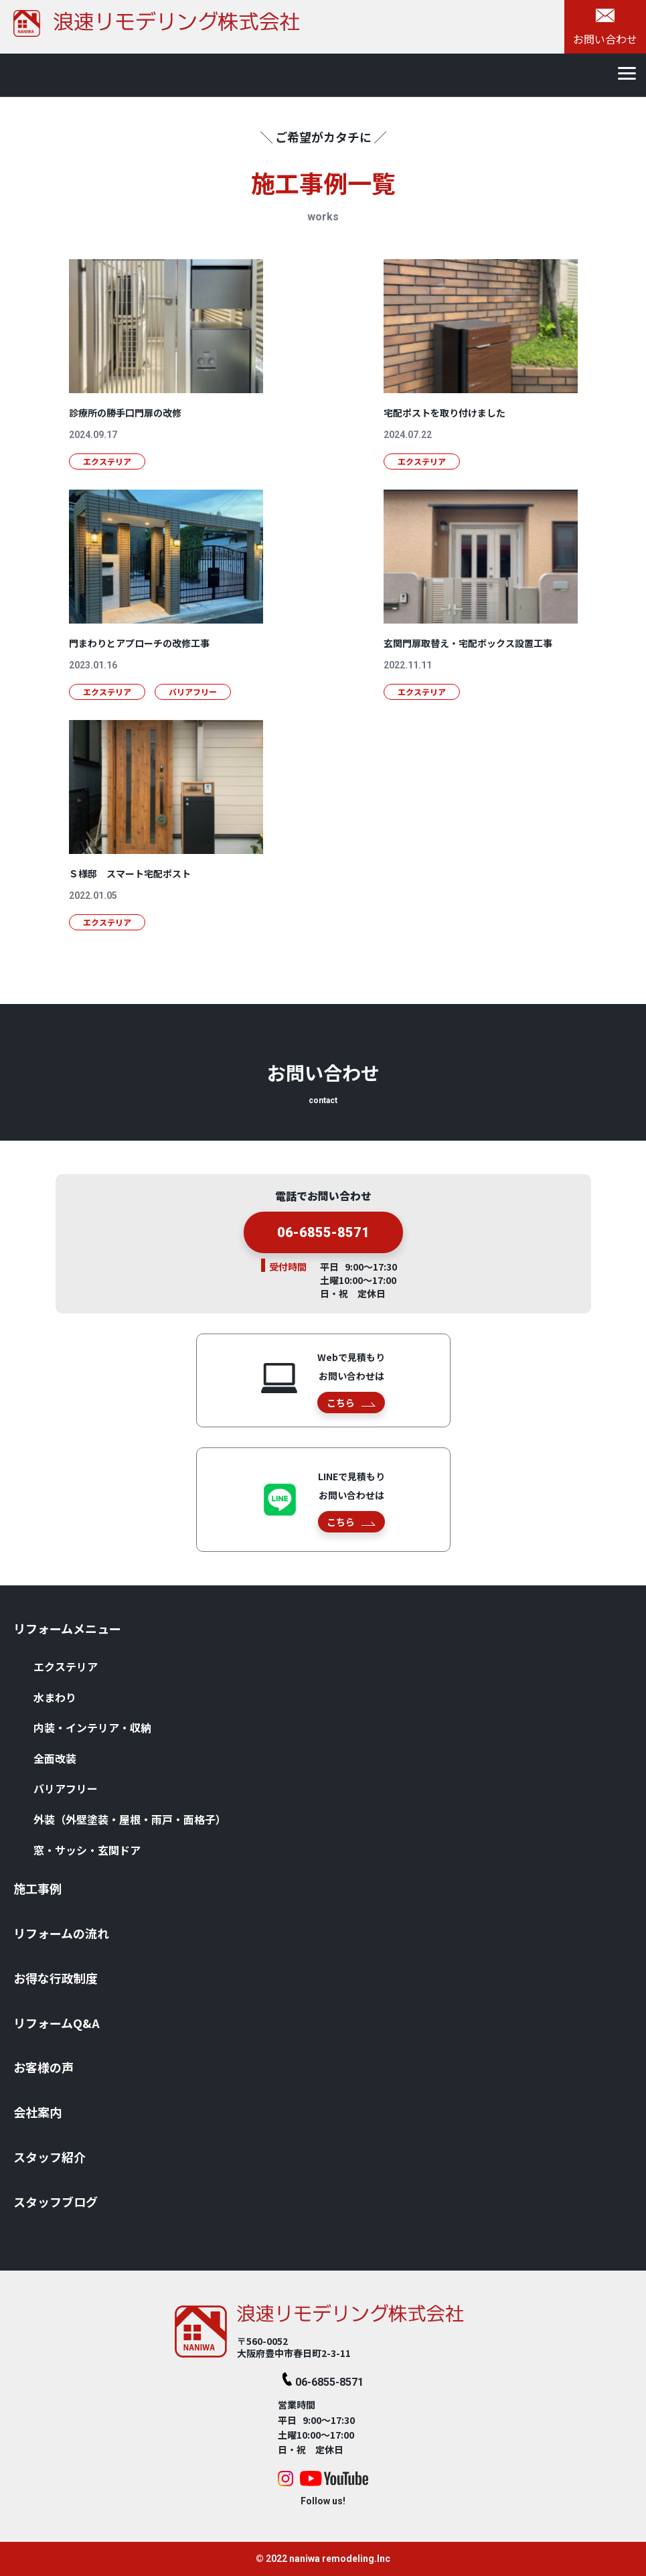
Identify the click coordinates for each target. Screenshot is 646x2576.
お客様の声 (43, 2067)
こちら (351, 1402)
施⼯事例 (37, 1888)
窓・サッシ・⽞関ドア (87, 1850)
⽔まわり (54, 1697)
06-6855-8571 (323, 1248)
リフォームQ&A (56, 2022)
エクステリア (65, 1666)
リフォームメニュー (67, 1628)
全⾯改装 (54, 1758)
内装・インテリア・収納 (92, 1727)
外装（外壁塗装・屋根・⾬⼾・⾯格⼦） (129, 1819)
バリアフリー (65, 1788)
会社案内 (37, 2112)
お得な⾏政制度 (55, 1978)
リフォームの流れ (61, 1933)
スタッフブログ (55, 2201)
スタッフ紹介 (49, 2156)
